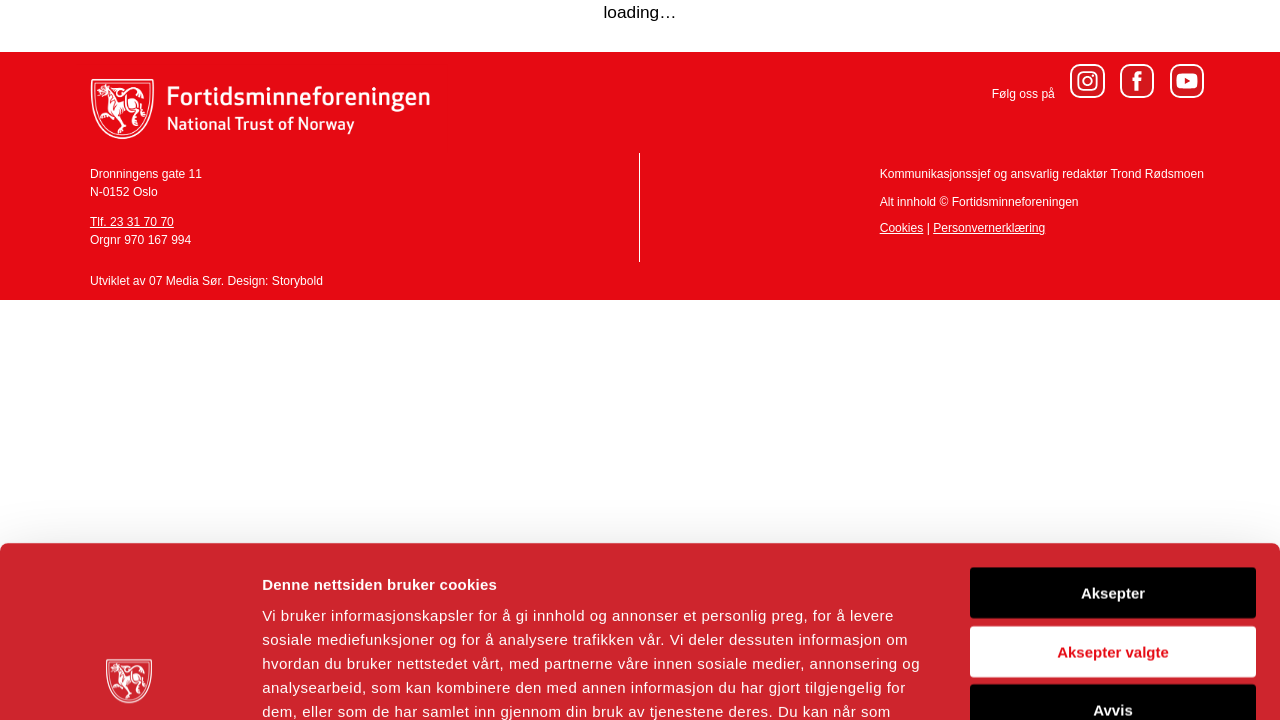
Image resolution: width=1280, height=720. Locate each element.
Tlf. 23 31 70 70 (132, 222)
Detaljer (1065, 680)
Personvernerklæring (989, 228)
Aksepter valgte (1113, 491)
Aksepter (1113, 432)
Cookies (902, 228)
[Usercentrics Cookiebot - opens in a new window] (129, 681)
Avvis (1112, 549)
